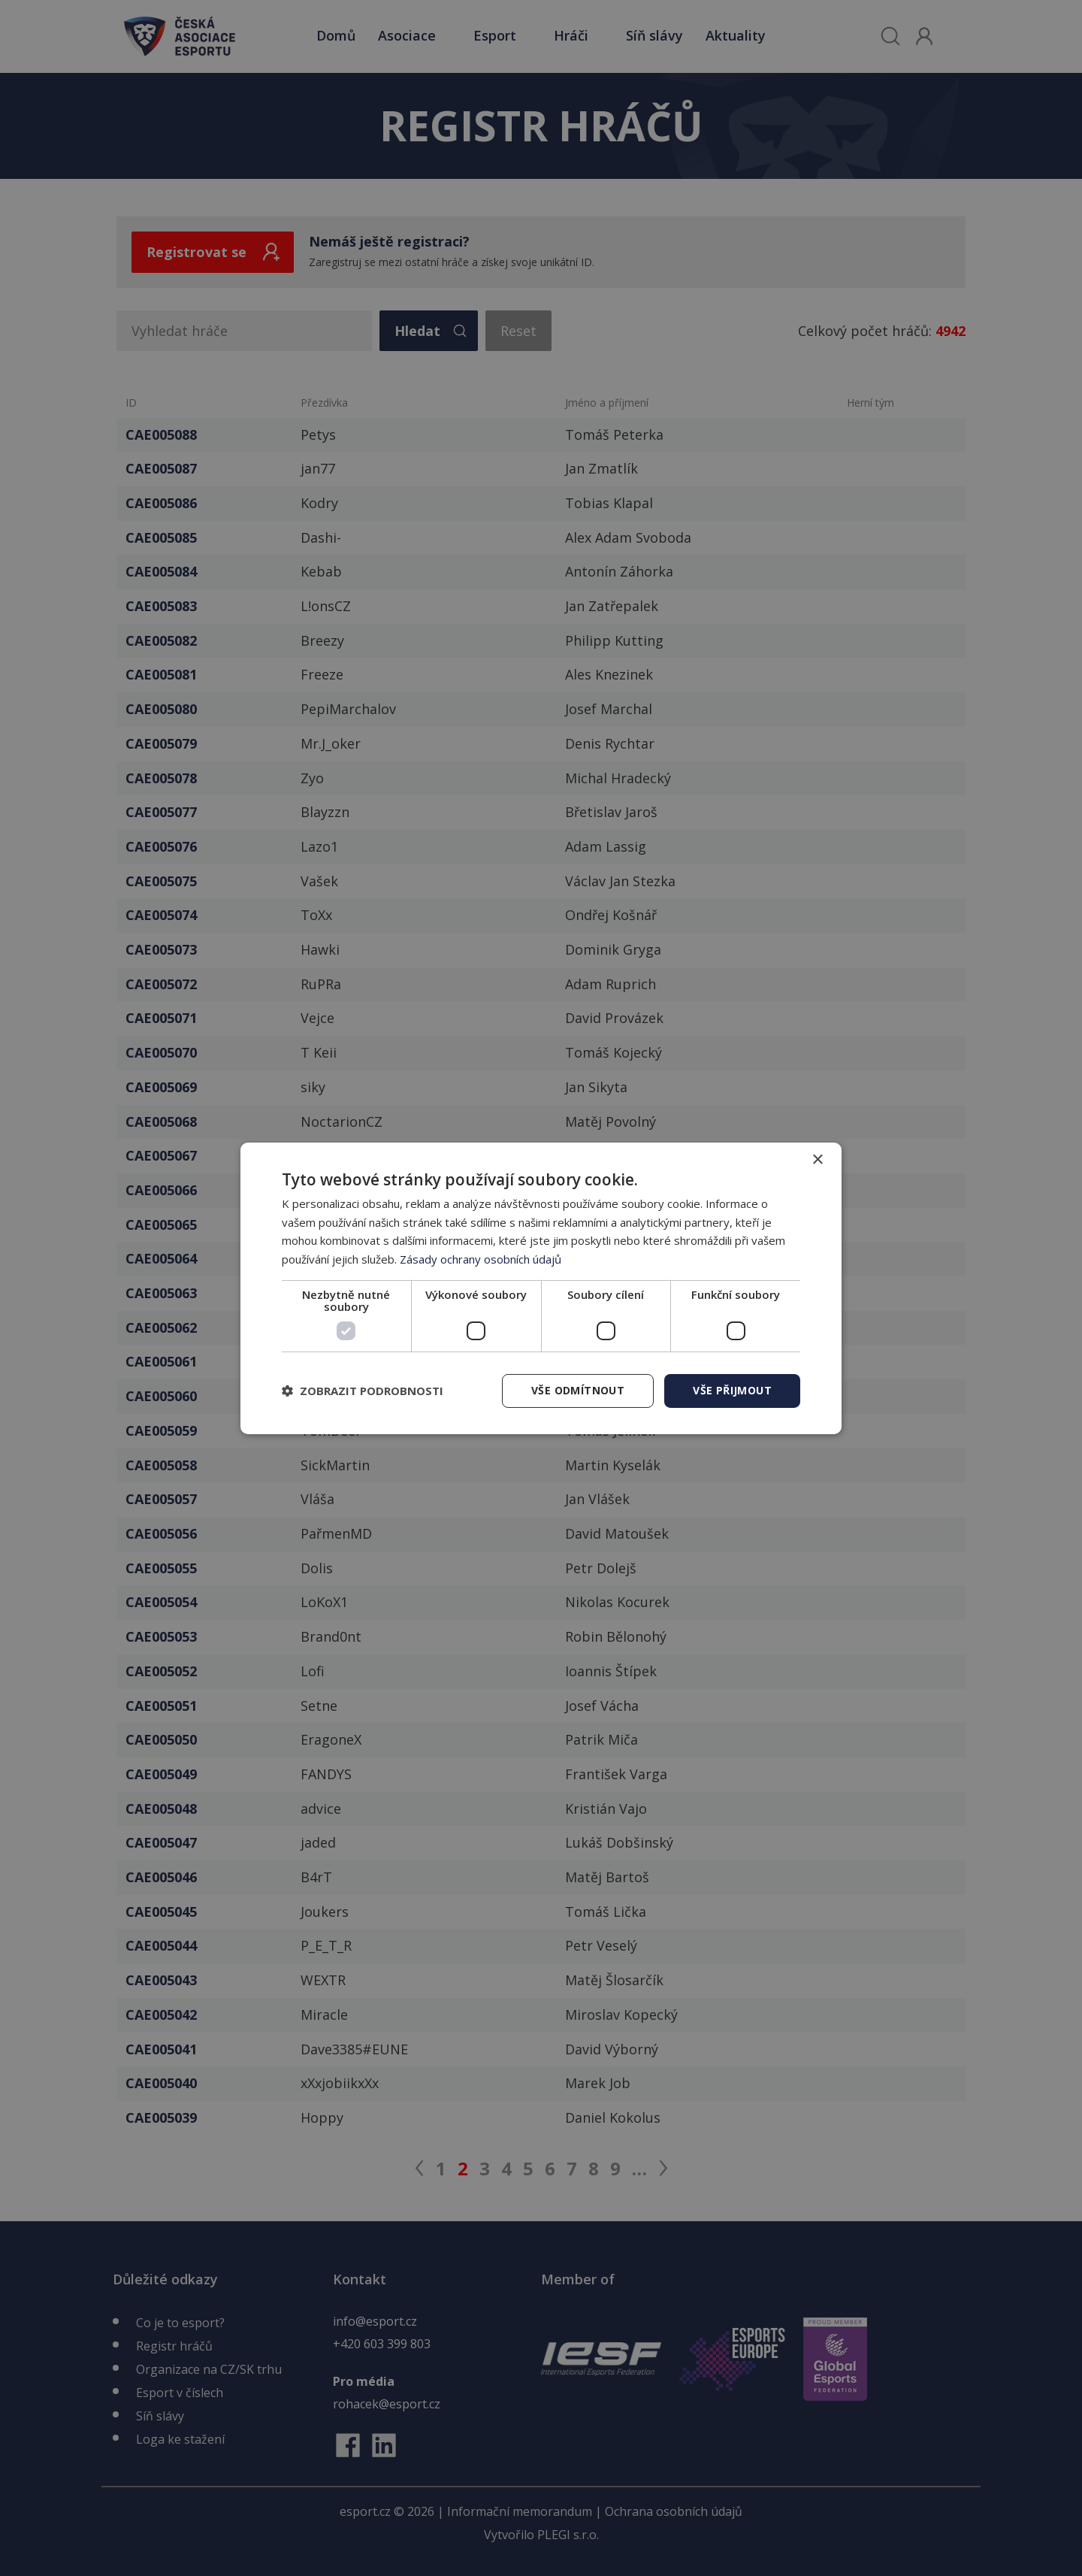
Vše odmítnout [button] (577, 1390)
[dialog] (541, 1287)
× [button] (817, 1159)
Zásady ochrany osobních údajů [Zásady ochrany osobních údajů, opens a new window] (480, 1259)
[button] (362, 1390)
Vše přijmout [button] (732, 1390)
